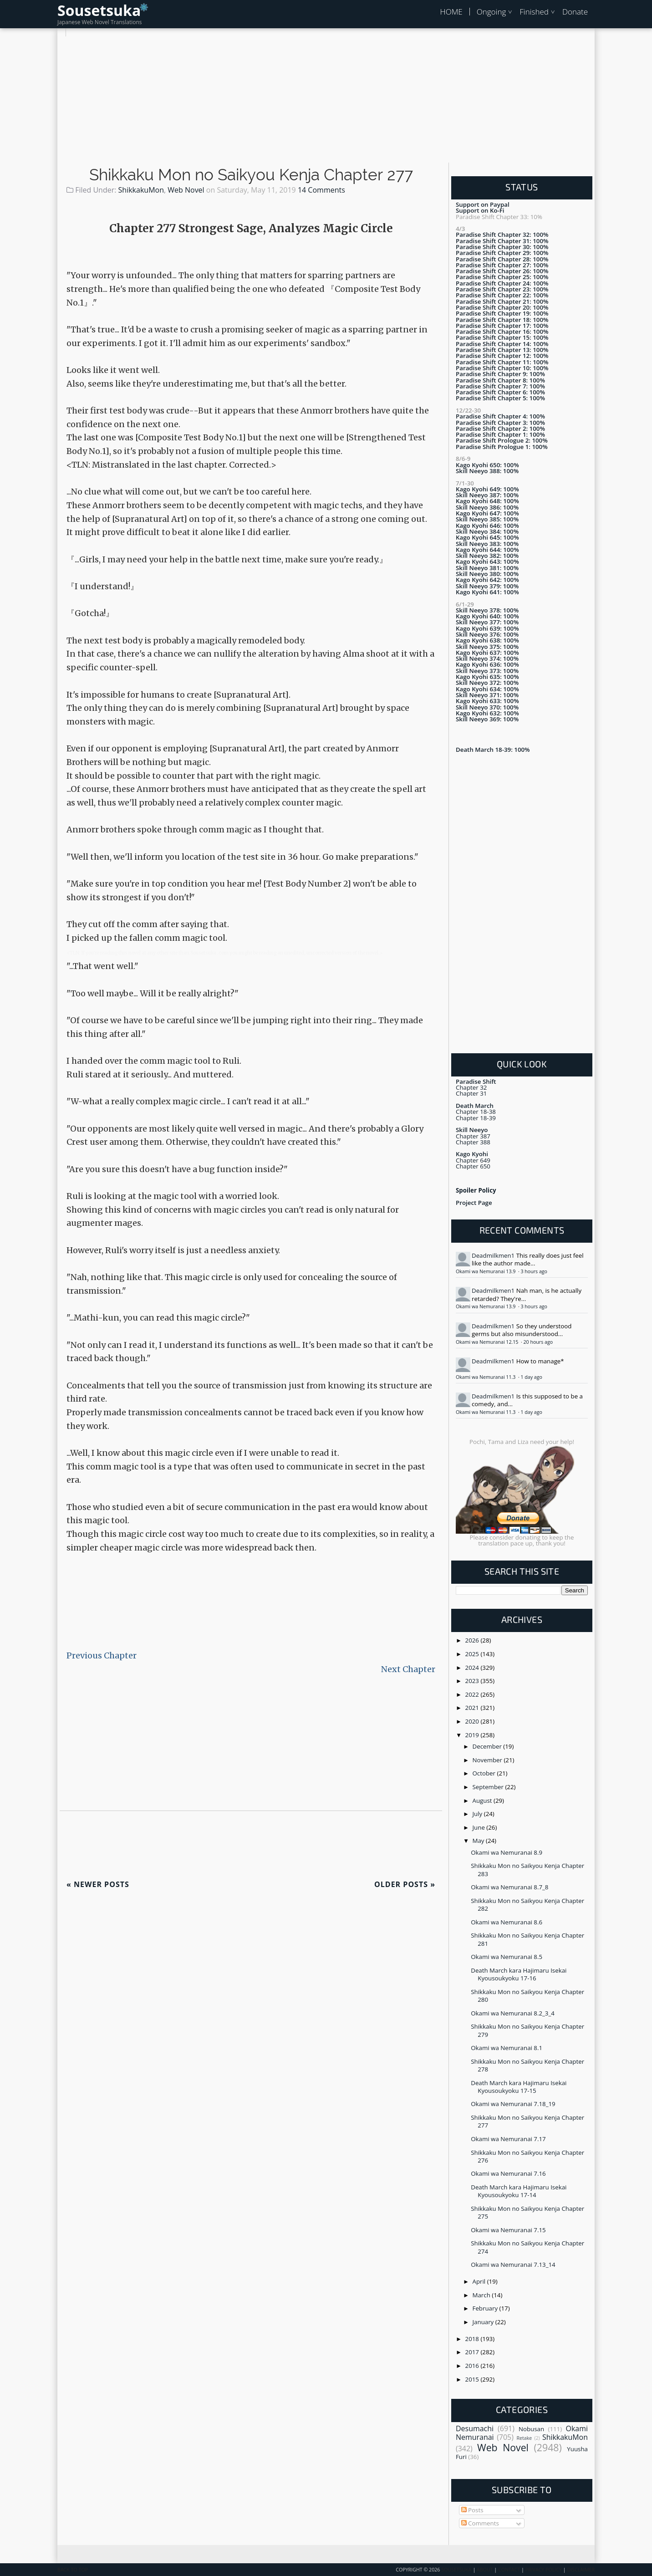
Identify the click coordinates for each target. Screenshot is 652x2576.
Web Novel (186, 190)
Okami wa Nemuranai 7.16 (508, 2173)
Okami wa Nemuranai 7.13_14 (513, 2264)
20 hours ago (538, 1342)
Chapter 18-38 (476, 1111)
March (482, 2295)
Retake (524, 2438)
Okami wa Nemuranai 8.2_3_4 (513, 2013)
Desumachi (475, 2428)
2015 (473, 2379)
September (489, 1787)
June (480, 1827)
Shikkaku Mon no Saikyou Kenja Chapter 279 (527, 2030)
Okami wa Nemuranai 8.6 (506, 1922)
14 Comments (321, 190)
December (488, 1746)
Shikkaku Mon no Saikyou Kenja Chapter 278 (527, 2065)
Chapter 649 (473, 1160)
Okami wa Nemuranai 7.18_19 (513, 2104)
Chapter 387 (473, 1136)
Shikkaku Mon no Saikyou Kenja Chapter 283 (527, 1869)
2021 (473, 1708)
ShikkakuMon (141, 190)
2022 (473, 1694)
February (486, 2308)
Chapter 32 (471, 1087)
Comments (480, 2523)
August (483, 1800)
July (478, 1814)
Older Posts (404, 1884)
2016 (473, 2366)
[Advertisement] (326, 100)
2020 (473, 1721)
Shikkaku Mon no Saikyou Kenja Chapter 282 (527, 1905)
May (479, 1840)
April (480, 2281)
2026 (473, 1640)
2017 (473, 2352)
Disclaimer (581, 2569)
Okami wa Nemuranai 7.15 (508, 2230)
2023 (473, 1681)
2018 (473, 2339)
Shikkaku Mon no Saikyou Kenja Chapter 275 (527, 2212)
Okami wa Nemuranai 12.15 (488, 1342)
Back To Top (72, 2569)
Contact (509, 2569)
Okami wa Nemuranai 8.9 (506, 1852)
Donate (575, 11)
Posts (472, 2510)
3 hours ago (533, 1271)
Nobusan (531, 2429)
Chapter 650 (473, 1166)
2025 (473, 1654)
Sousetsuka (99, 10)
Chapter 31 (471, 1093)
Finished (534, 11)
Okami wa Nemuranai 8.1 (506, 2048)
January (484, 2322)
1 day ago (531, 1377)
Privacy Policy (543, 2569)
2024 (473, 1667)
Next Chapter (408, 1669)
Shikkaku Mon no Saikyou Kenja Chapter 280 (527, 1996)
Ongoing (491, 11)
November (488, 1760)
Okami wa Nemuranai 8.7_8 (509, 1887)
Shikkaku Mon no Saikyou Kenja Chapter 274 (527, 2247)
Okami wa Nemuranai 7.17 (508, 2139)
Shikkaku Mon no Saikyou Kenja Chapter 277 (251, 175)
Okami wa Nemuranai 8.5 (506, 1957)
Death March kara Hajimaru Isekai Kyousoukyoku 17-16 (518, 1974)
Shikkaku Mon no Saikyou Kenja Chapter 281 (527, 1939)
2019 (473, 1735)
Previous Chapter (101, 1655)
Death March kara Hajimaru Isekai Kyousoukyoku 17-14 (518, 2191)
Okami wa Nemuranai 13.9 (486, 1271)
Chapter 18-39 (476, 1118)
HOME (451, 11)
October (485, 1773)
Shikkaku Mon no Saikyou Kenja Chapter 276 (527, 2156)
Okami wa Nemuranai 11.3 (486, 1377)
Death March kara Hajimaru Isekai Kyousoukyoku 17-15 (518, 2087)
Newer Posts (97, 1884)
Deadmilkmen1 (493, 1255)
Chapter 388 (473, 1142)
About (485, 2569)
